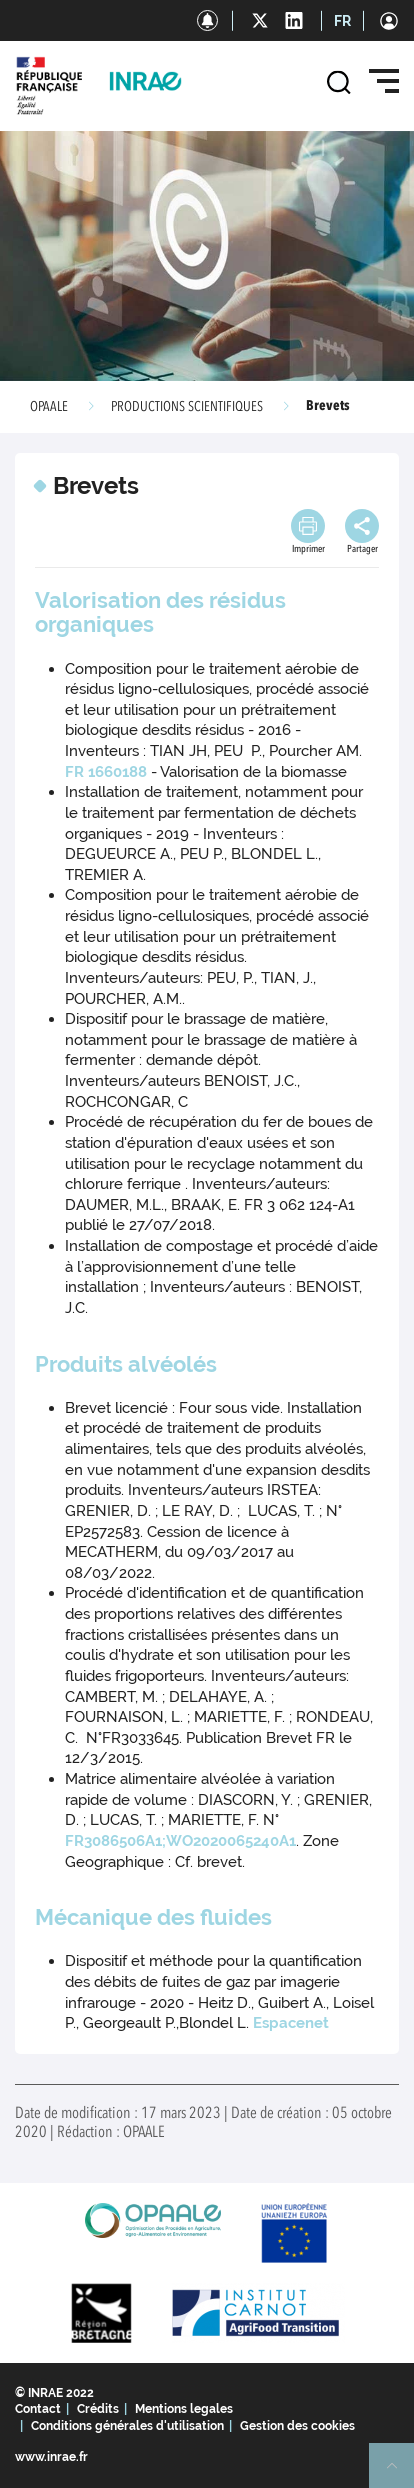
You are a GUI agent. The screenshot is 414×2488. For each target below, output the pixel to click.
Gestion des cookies (297, 2426)
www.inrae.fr (51, 2457)
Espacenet (291, 2023)
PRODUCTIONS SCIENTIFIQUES (187, 407)
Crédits (98, 2409)
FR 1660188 (108, 772)
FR (342, 21)
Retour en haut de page (400, 2474)
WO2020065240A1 (231, 1841)
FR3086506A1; (115, 1841)
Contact (38, 2409)
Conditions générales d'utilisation (127, 2426)
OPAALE (49, 407)
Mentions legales (184, 2409)
